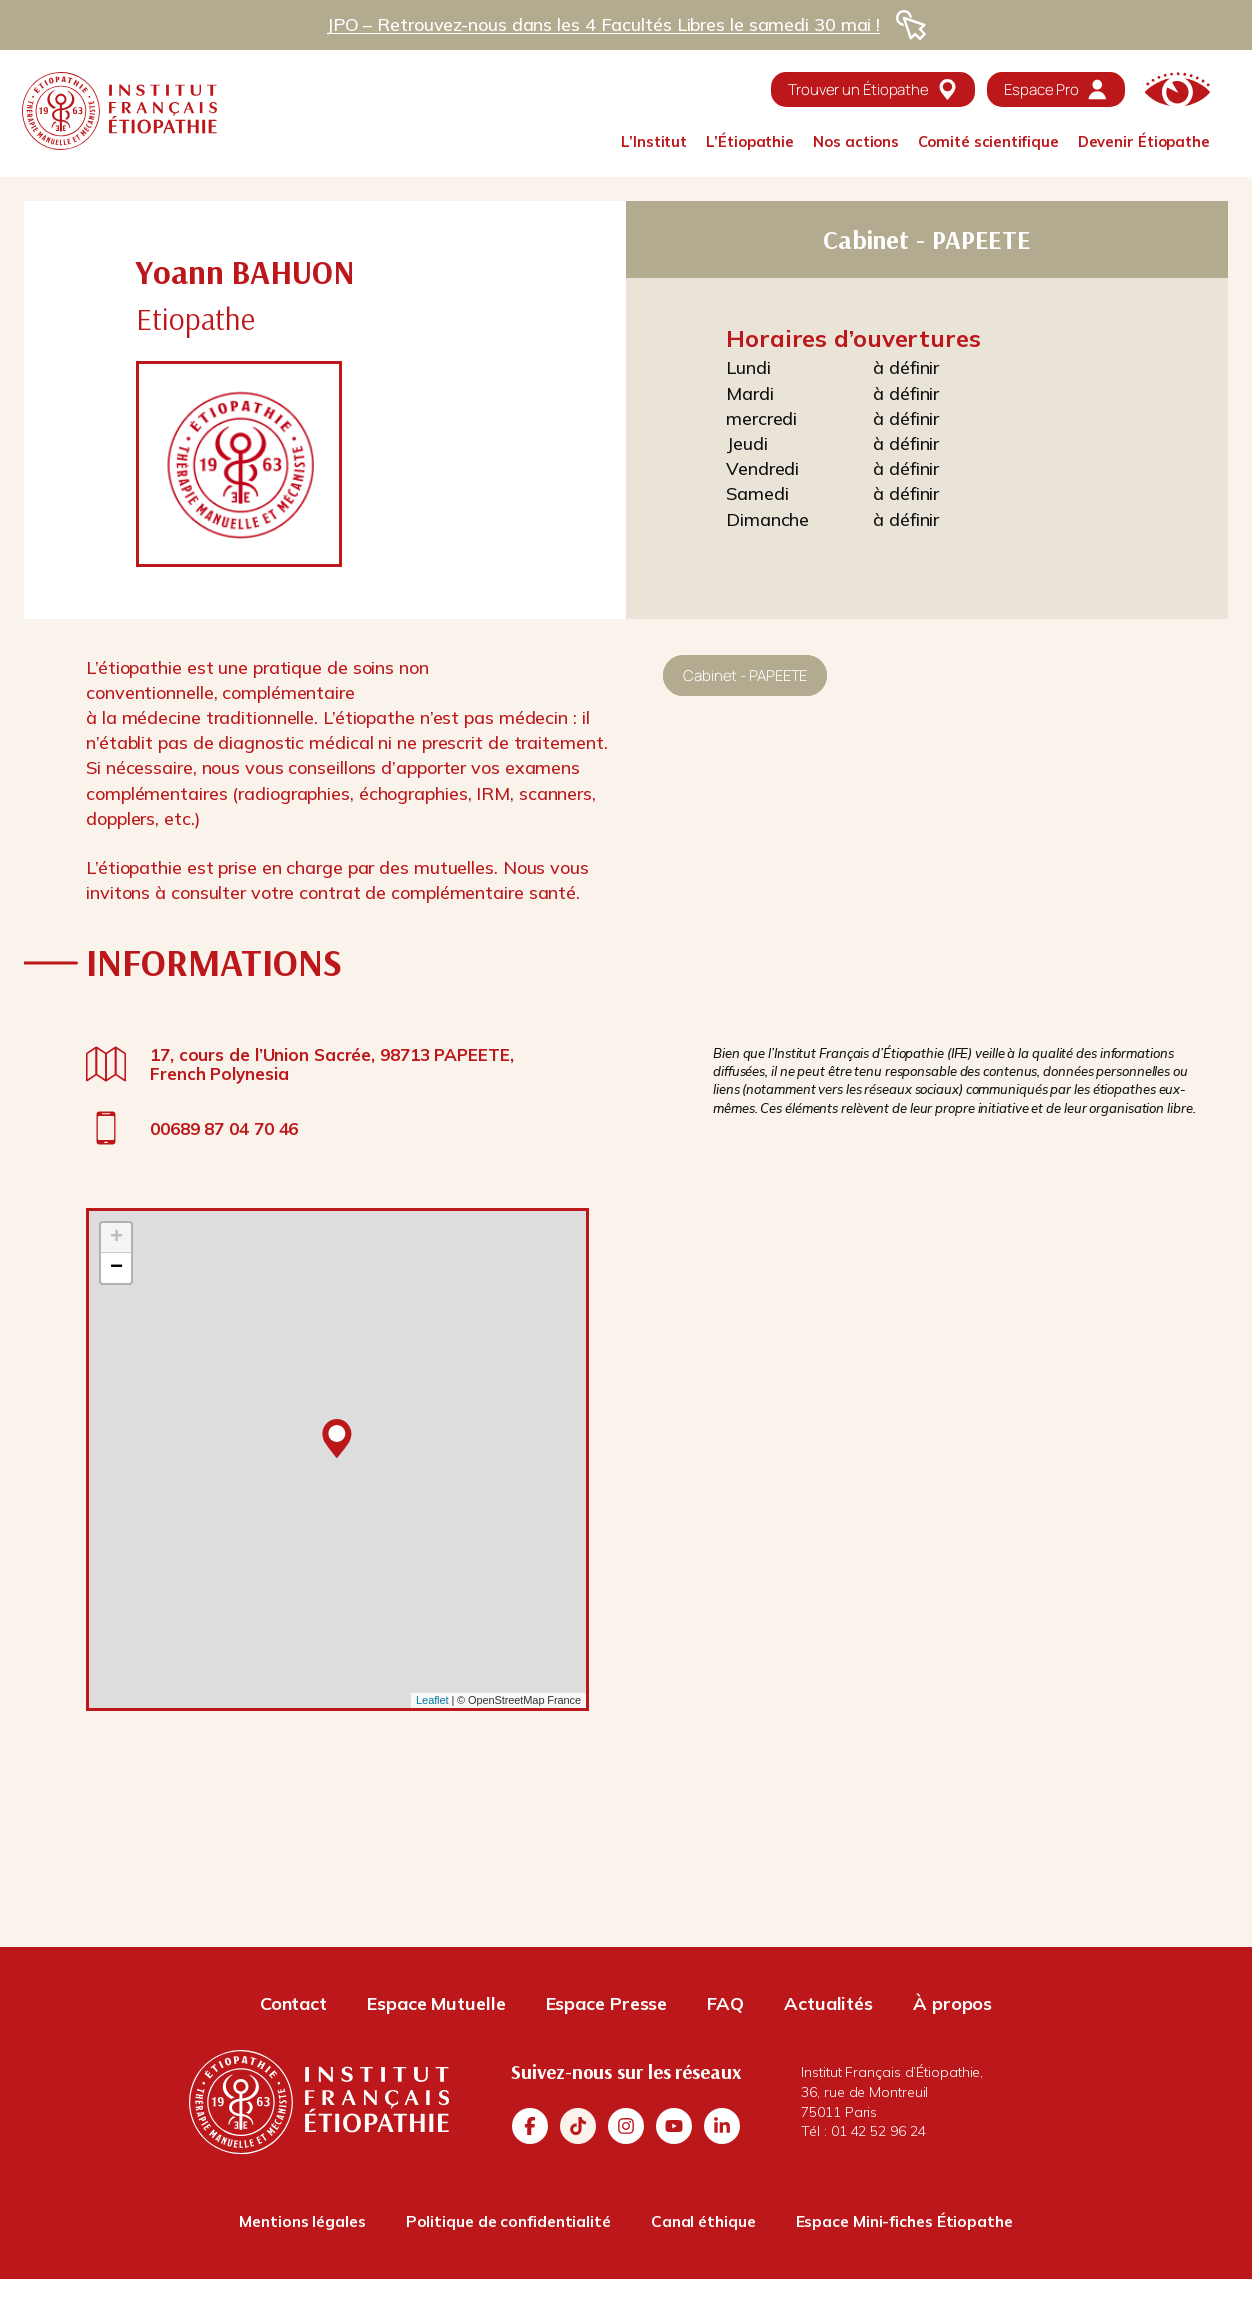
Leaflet (432, 1700)
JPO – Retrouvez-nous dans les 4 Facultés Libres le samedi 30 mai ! (603, 24)
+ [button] (116, 1238)
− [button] (116, 1268)
